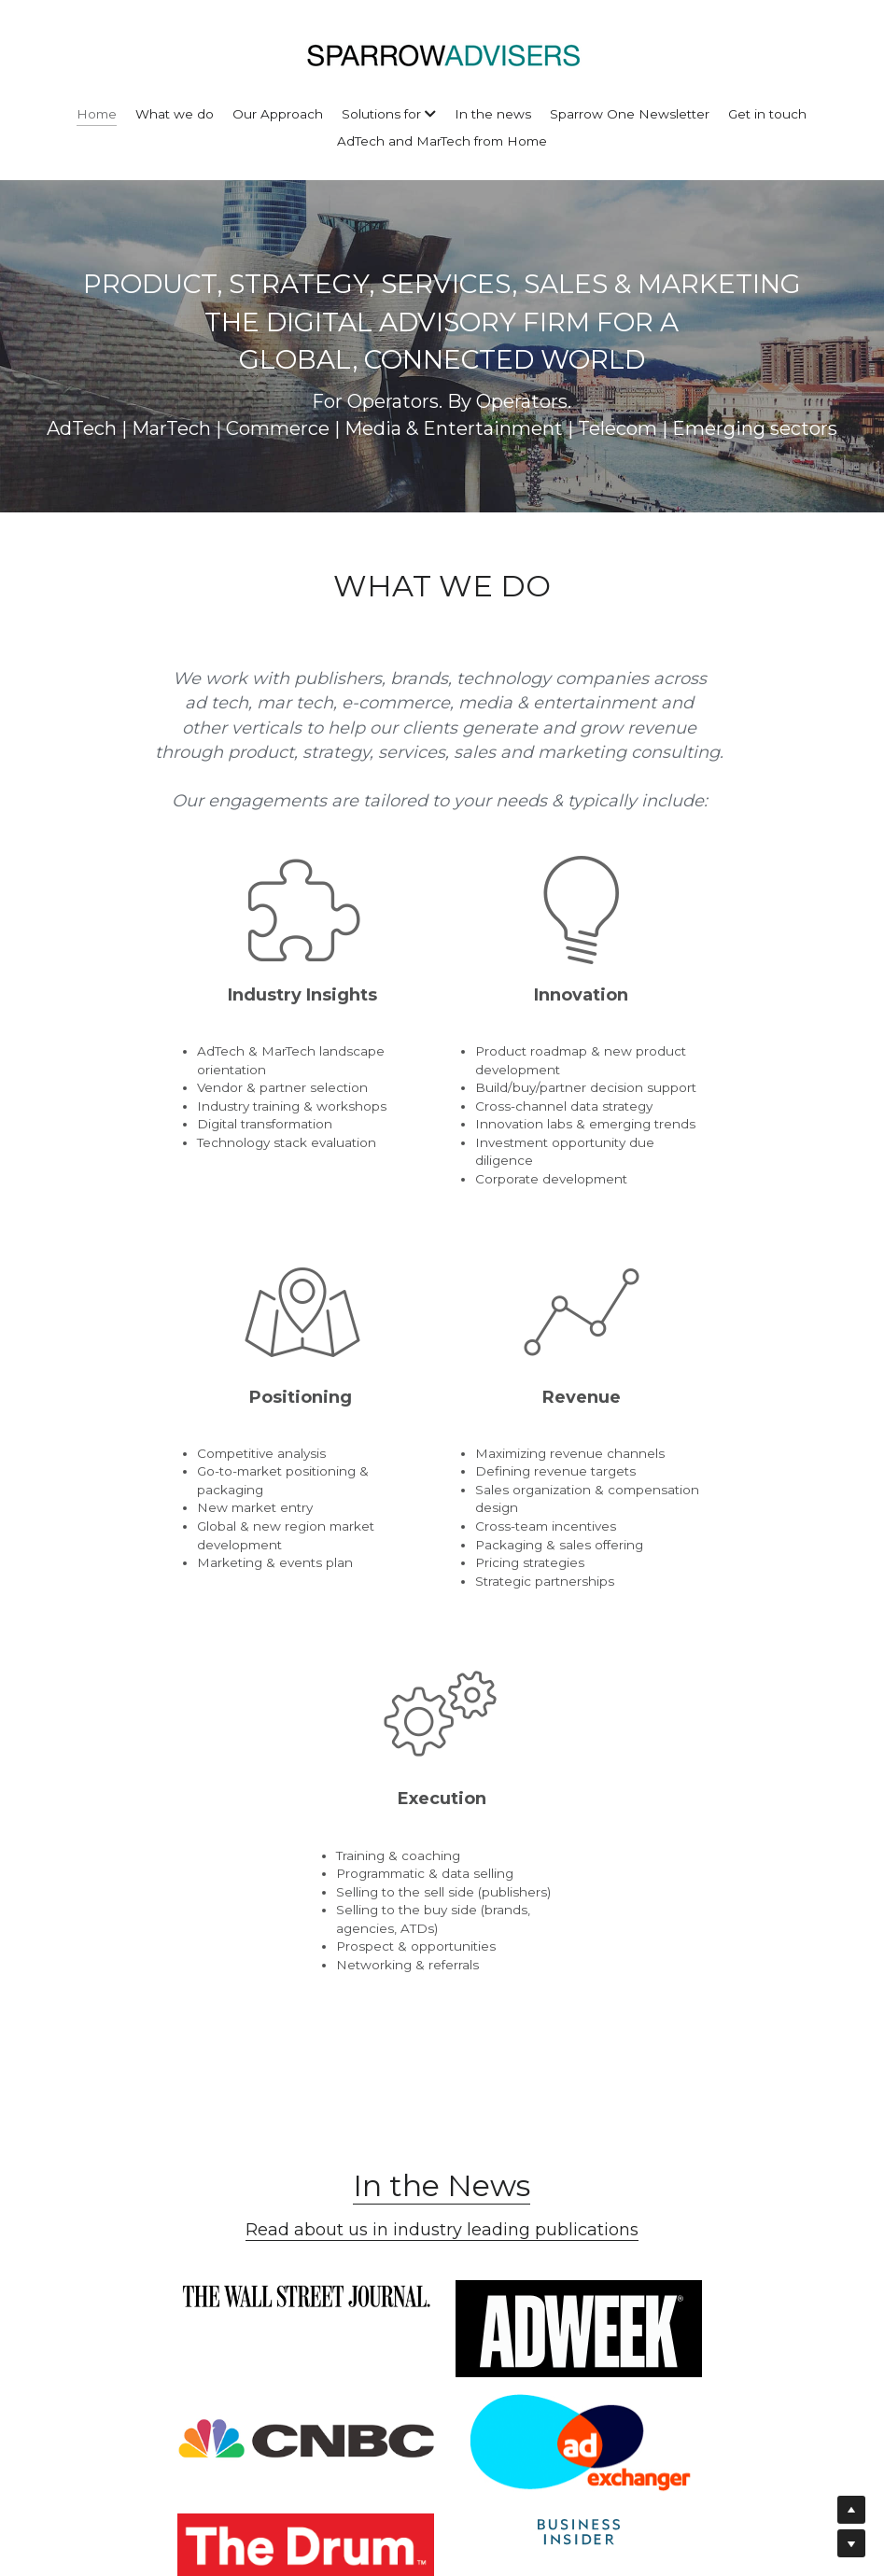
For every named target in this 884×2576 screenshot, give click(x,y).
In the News (441, 1491)
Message (311, 2215)
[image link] (145, 1594)
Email (298, 2159)
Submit (441, 2348)
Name (299, 2107)
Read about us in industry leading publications (442, 1535)
